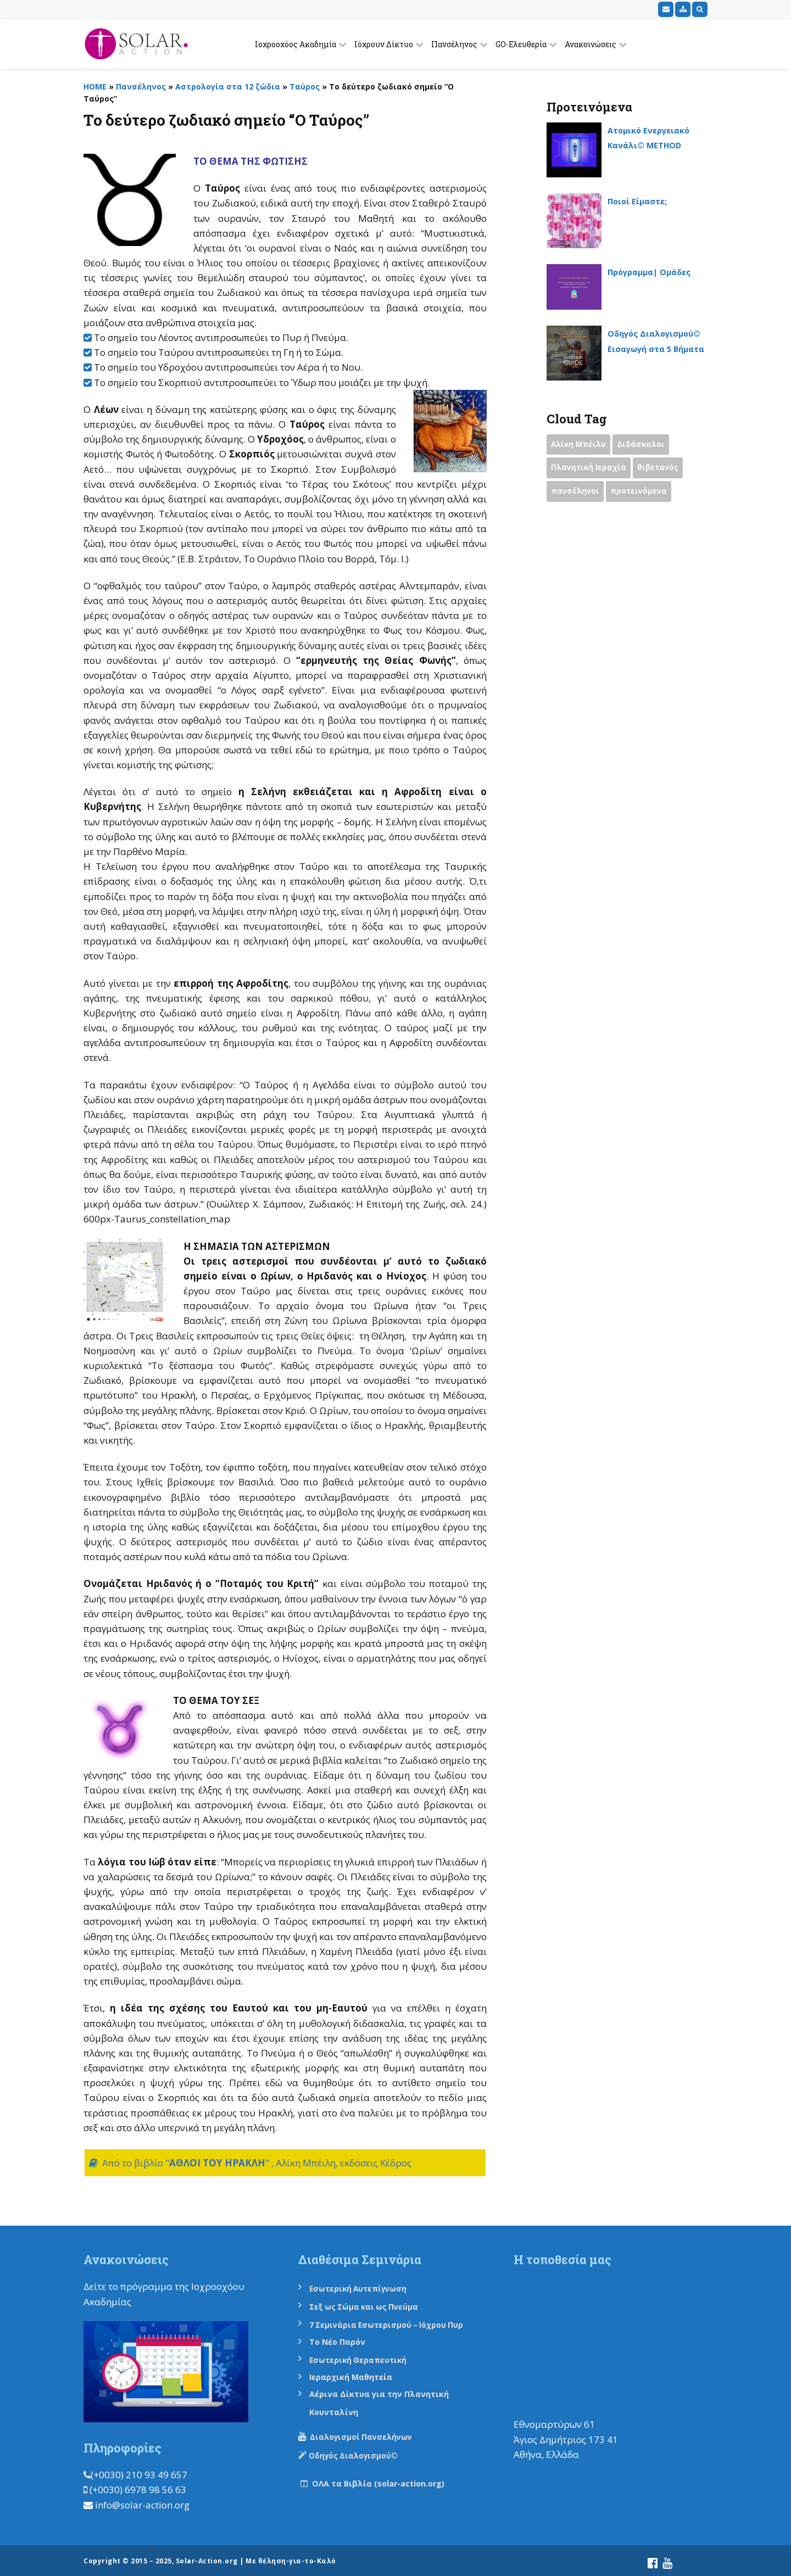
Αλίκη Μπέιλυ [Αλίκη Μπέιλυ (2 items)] (581, 445)
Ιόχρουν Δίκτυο (383, 44)
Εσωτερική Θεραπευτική (365, 2357)
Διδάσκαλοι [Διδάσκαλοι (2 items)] (647, 445)
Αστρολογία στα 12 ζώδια (227, 86)
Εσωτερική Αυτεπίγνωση (367, 2288)
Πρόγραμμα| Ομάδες (657, 271)
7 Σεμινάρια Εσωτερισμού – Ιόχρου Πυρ (396, 2323)
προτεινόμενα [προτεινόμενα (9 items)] (645, 495)
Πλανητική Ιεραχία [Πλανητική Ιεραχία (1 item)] (591, 470)
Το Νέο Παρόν (342, 2339)
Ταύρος (304, 86)
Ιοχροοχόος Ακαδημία (295, 44)
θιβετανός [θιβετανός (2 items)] (664, 470)
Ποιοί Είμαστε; (643, 200)
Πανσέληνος (454, 44)
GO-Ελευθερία (521, 44)
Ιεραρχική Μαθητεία (359, 2373)
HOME (95, 86)
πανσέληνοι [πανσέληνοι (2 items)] (577, 495)
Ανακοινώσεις (590, 44)
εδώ (143, 2301)
